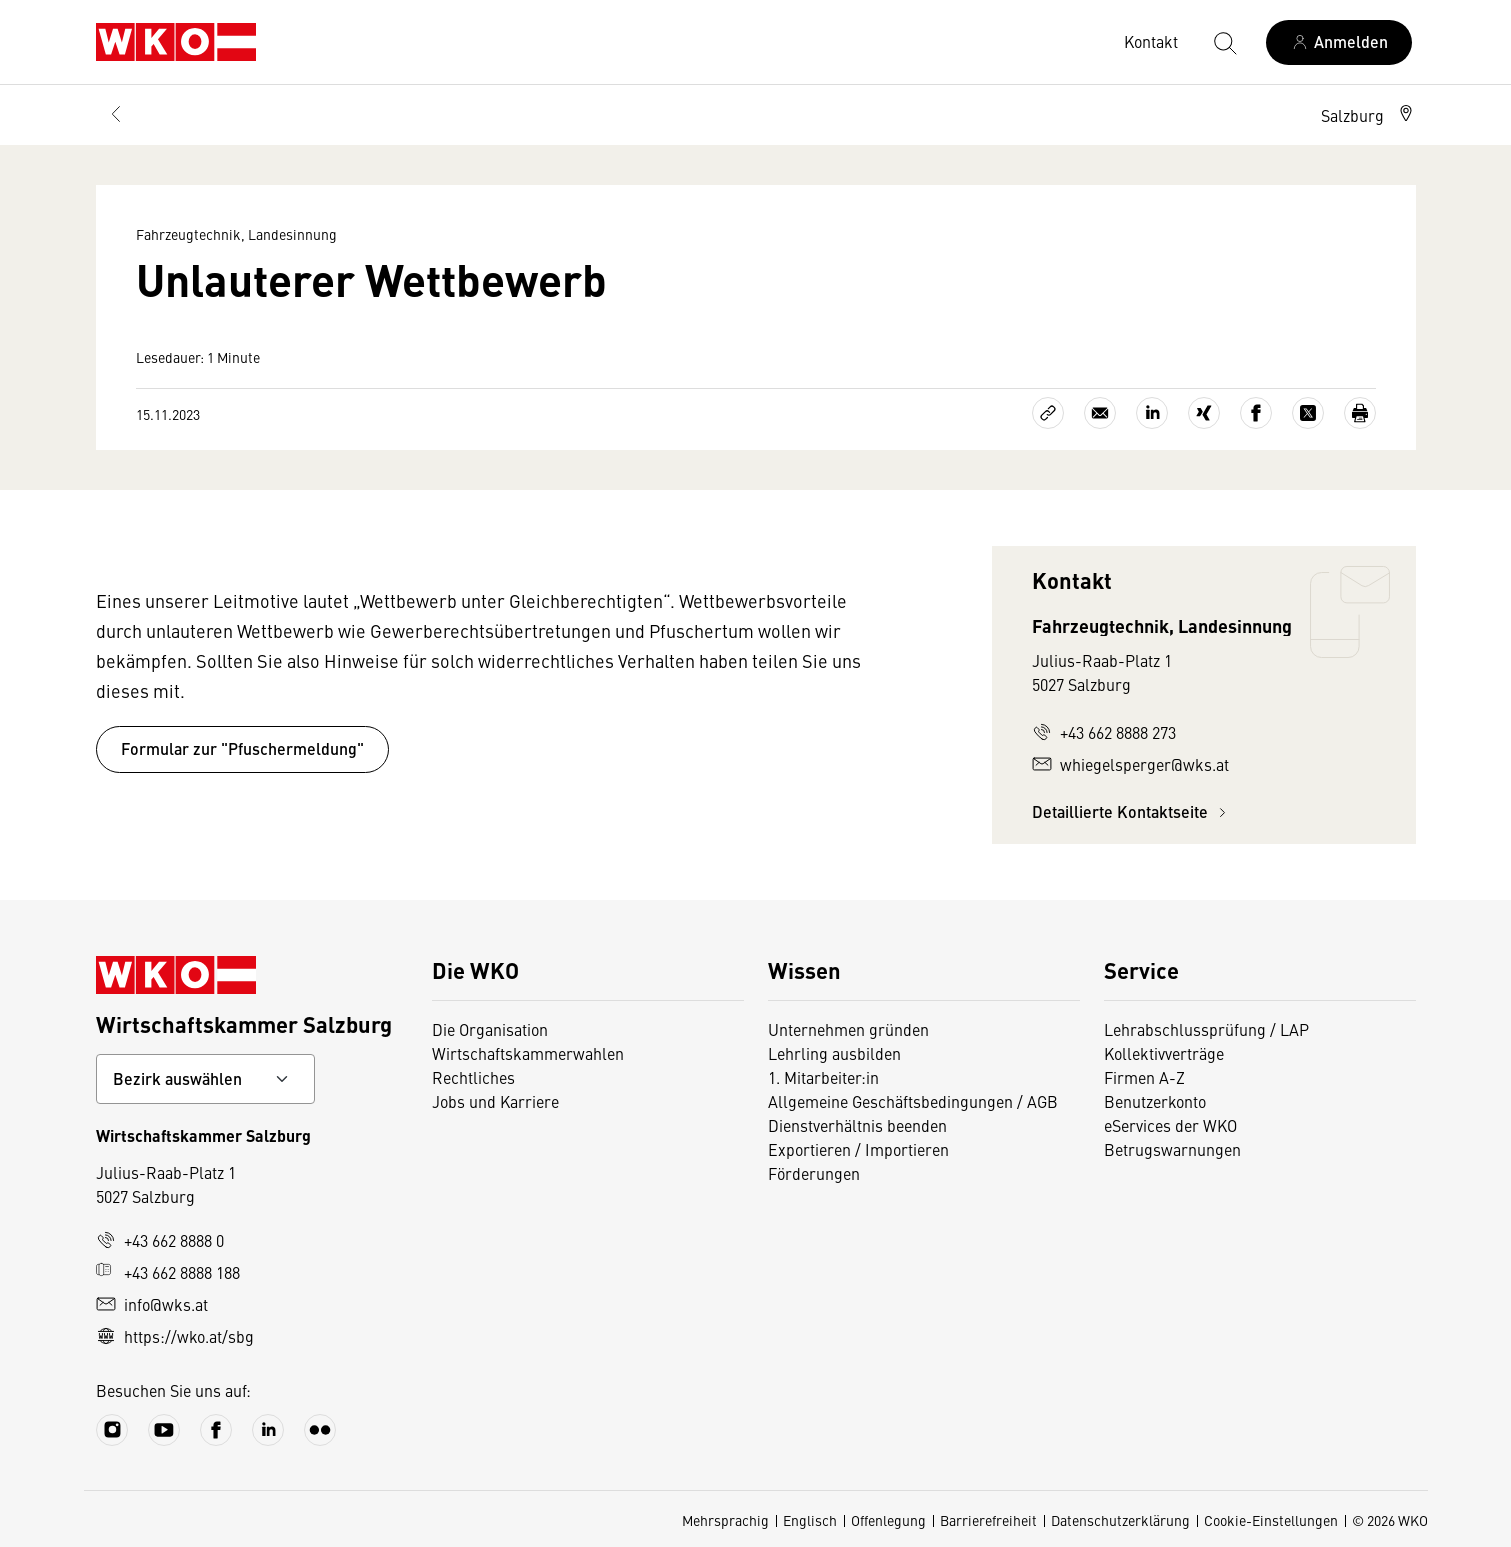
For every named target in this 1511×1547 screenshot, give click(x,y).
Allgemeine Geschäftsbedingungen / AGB (913, 1101)
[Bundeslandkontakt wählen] (205, 1079)
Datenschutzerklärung (1120, 1520)
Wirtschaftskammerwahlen (528, 1053)
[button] (1368, 115)
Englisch (810, 1520)
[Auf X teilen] (1308, 413)
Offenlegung (888, 1520)
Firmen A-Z (1144, 1077)
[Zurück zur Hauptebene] (116, 115)
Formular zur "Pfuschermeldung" (242, 748)
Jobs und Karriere (495, 1101)
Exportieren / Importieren (858, 1149)
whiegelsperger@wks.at (1130, 764)
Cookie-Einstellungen (1271, 1520)
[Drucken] (1360, 413)
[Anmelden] (1339, 42)
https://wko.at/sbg (175, 1336)
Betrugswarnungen (1172, 1149)
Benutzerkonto (1155, 1101)
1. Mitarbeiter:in (823, 1077)
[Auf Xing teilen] (1204, 413)
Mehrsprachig (725, 1520)
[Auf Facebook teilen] (1256, 413)
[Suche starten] (1224, 42)
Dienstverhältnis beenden (857, 1125)
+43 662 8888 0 (160, 1240)
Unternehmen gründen (848, 1029)
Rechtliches (473, 1077)
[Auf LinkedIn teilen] (1152, 413)
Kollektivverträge (1164, 1053)
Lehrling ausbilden (834, 1053)
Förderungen (814, 1173)
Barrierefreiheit (988, 1520)
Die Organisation (490, 1029)
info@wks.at (152, 1304)
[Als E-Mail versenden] (1100, 413)
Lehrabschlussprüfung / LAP (1206, 1029)
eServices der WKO (1170, 1125)
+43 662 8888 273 (1104, 732)
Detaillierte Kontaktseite (1132, 811)
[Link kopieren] (1048, 413)
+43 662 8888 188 (168, 1272)
